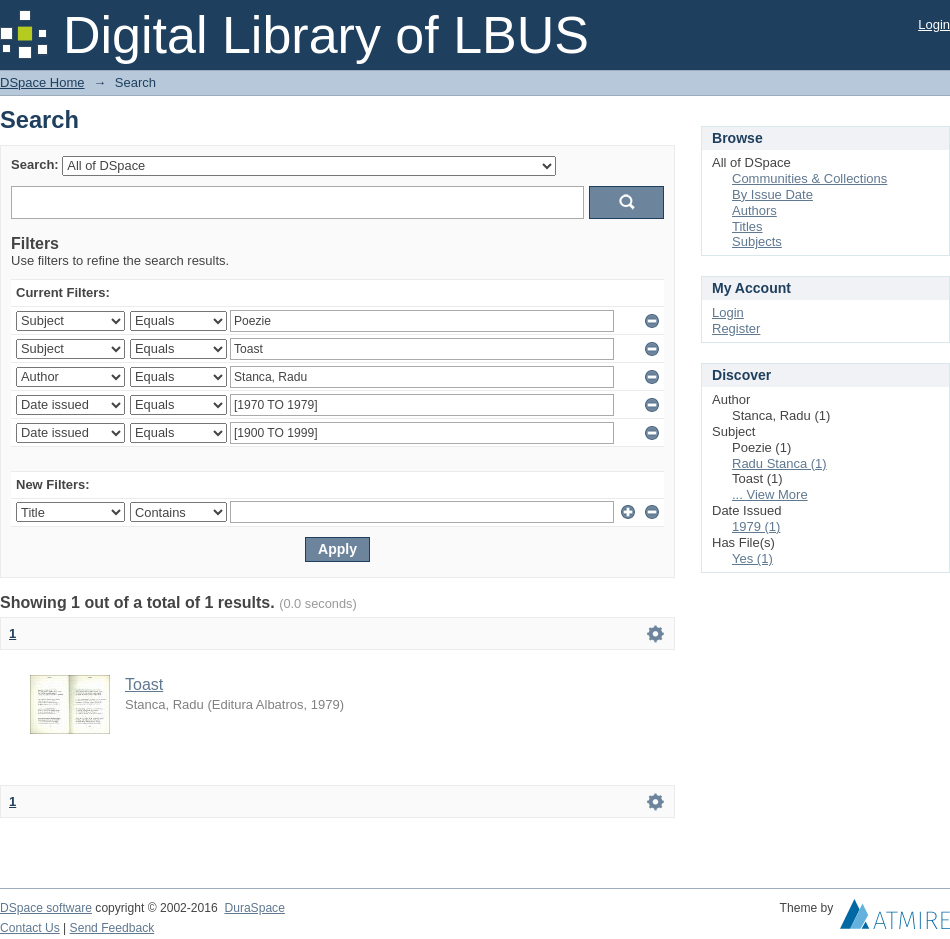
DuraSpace (254, 908)
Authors (754, 210)
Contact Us (30, 928)
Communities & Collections (809, 178)
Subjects (757, 241)
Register (736, 328)
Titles (747, 226)
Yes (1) (752, 558)
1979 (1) (756, 526)
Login (934, 24)
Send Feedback (112, 928)
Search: (35, 164)
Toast (144, 684)
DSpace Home (42, 82)
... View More (770, 494)
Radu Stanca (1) (779, 463)
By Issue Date (772, 194)
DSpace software (46, 908)
